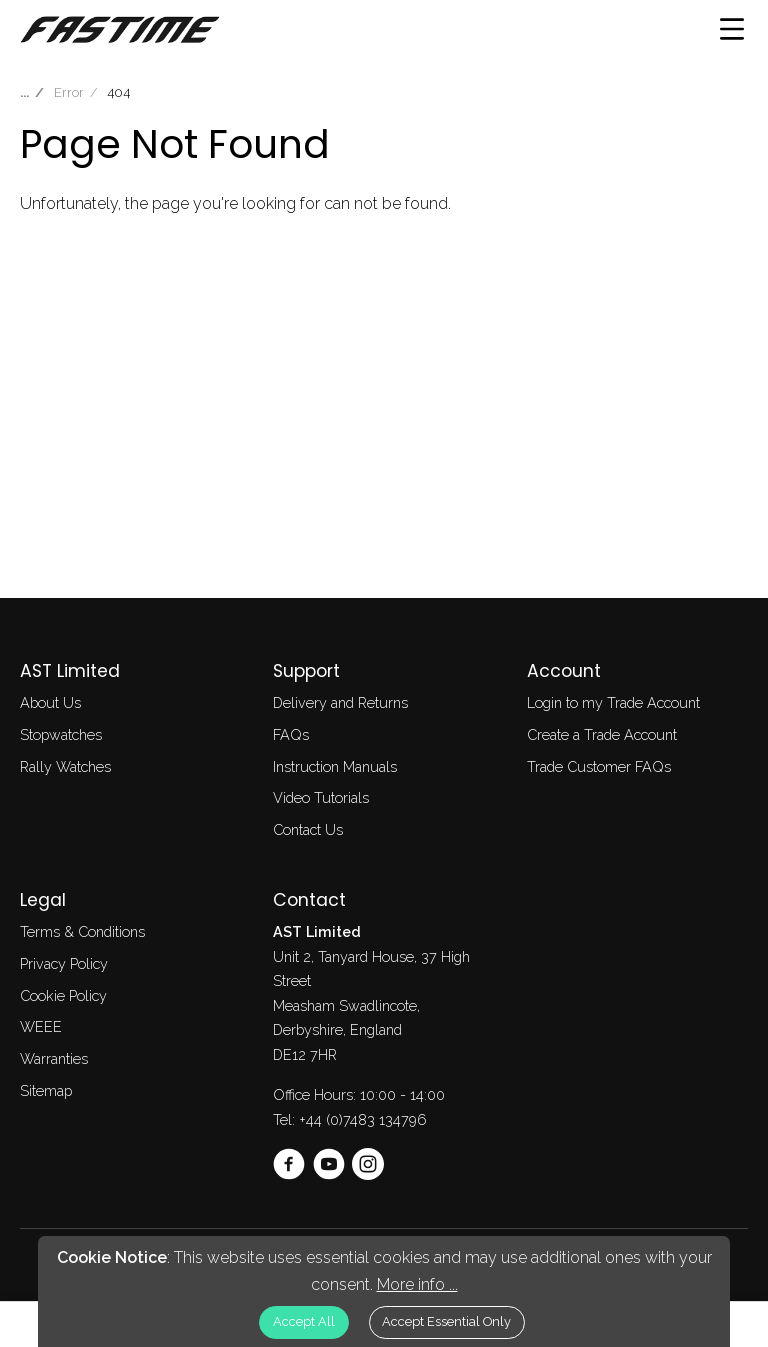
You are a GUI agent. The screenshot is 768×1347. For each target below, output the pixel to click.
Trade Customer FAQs (599, 766)
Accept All (304, 1321)
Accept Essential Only (446, 1321)
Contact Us (308, 829)
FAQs (291, 734)
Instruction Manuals (335, 766)
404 (118, 92)
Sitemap (46, 1090)
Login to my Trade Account (613, 702)
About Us (50, 702)
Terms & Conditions (82, 931)
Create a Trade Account (602, 734)
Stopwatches (61, 734)
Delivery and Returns (340, 702)
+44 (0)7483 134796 (363, 1119)
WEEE (41, 1026)
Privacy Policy (64, 963)
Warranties (54, 1058)
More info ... (417, 1284)
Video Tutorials (321, 797)
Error (69, 92)
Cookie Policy (63, 995)
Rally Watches (65, 766)
